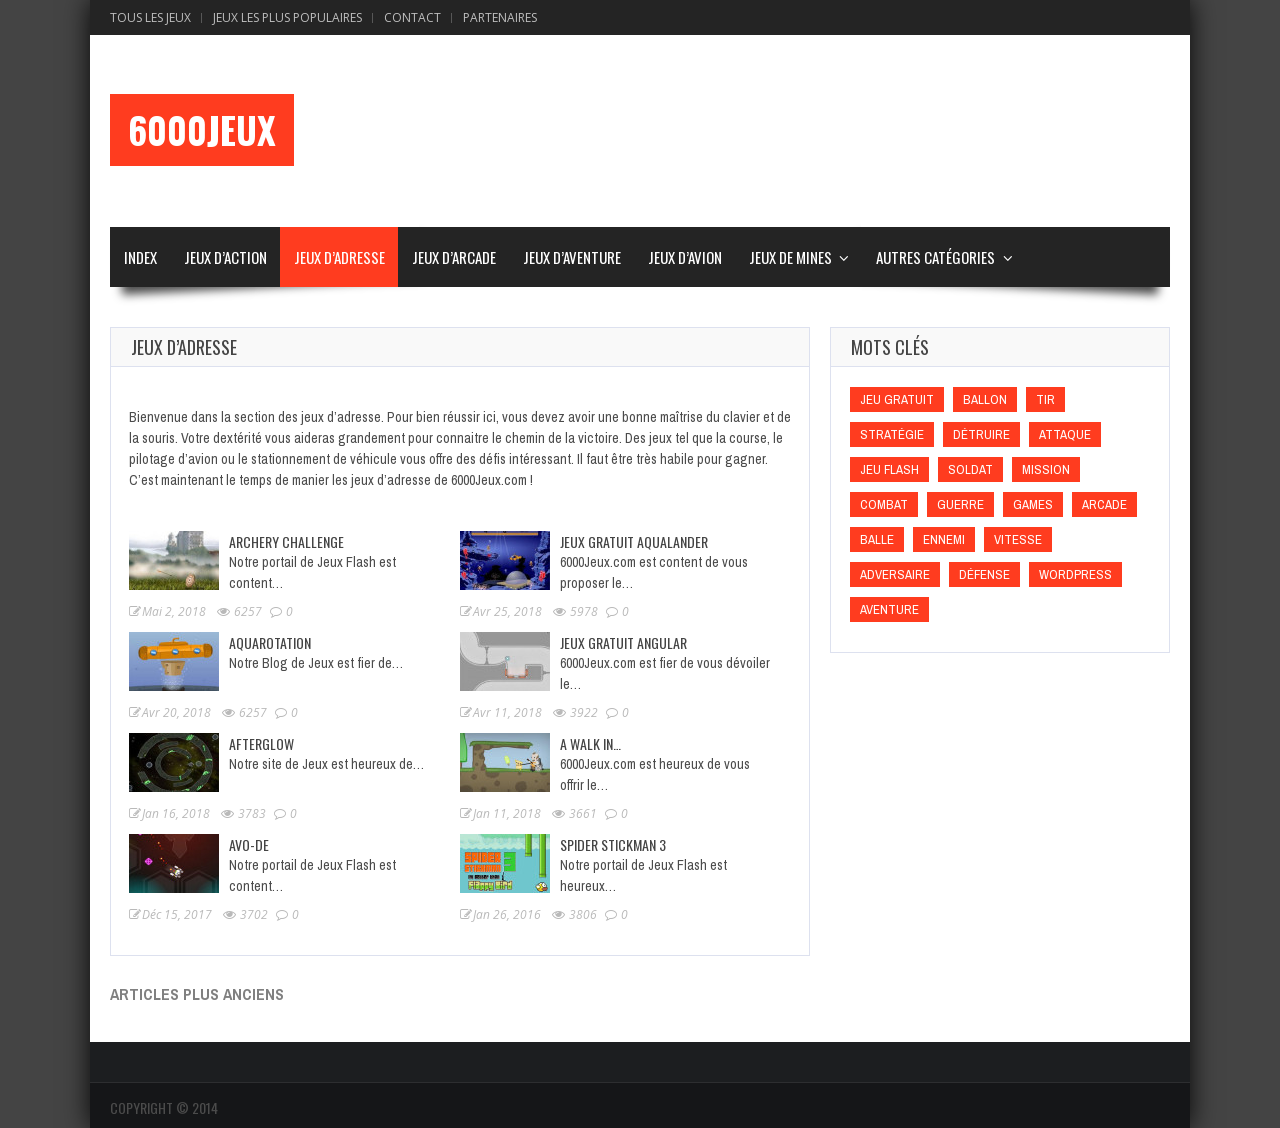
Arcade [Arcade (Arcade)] (1104, 504)
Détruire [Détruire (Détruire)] (981, 434)
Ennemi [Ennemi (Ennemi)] (944, 539)
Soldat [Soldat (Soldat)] (970, 469)
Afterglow (261, 743)
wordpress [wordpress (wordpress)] (1075, 574)
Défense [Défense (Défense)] (984, 574)
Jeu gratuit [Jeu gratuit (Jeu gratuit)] (897, 399)
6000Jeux (202, 130)
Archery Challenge (286, 541)
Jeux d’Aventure (572, 257)
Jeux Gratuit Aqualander (634, 541)
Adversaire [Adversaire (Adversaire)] (895, 574)
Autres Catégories (935, 257)
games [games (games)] (1033, 504)
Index (140, 257)
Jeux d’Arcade (454, 257)
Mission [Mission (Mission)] (1046, 469)
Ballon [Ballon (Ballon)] (985, 399)
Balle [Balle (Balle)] (877, 539)
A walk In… (590, 743)
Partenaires (500, 17)
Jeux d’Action (225, 257)
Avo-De (249, 844)
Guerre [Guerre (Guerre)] (960, 504)
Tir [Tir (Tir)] (1045, 399)
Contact (412, 17)
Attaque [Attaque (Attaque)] (1065, 434)
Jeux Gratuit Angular (623, 642)
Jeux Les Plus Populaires (287, 17)
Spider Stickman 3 (613, 844)
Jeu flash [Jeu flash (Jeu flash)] (889, 469)
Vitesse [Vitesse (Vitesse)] (1018, 539)
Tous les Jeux (150, 17)
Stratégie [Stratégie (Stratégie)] (892, 434)
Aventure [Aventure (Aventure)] (889, 609)
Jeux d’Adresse (339, 257)
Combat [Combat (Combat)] (884, 504)
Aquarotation (270, 642)
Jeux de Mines (790, 257)
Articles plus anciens (197, 994)
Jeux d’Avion (685, 257)
